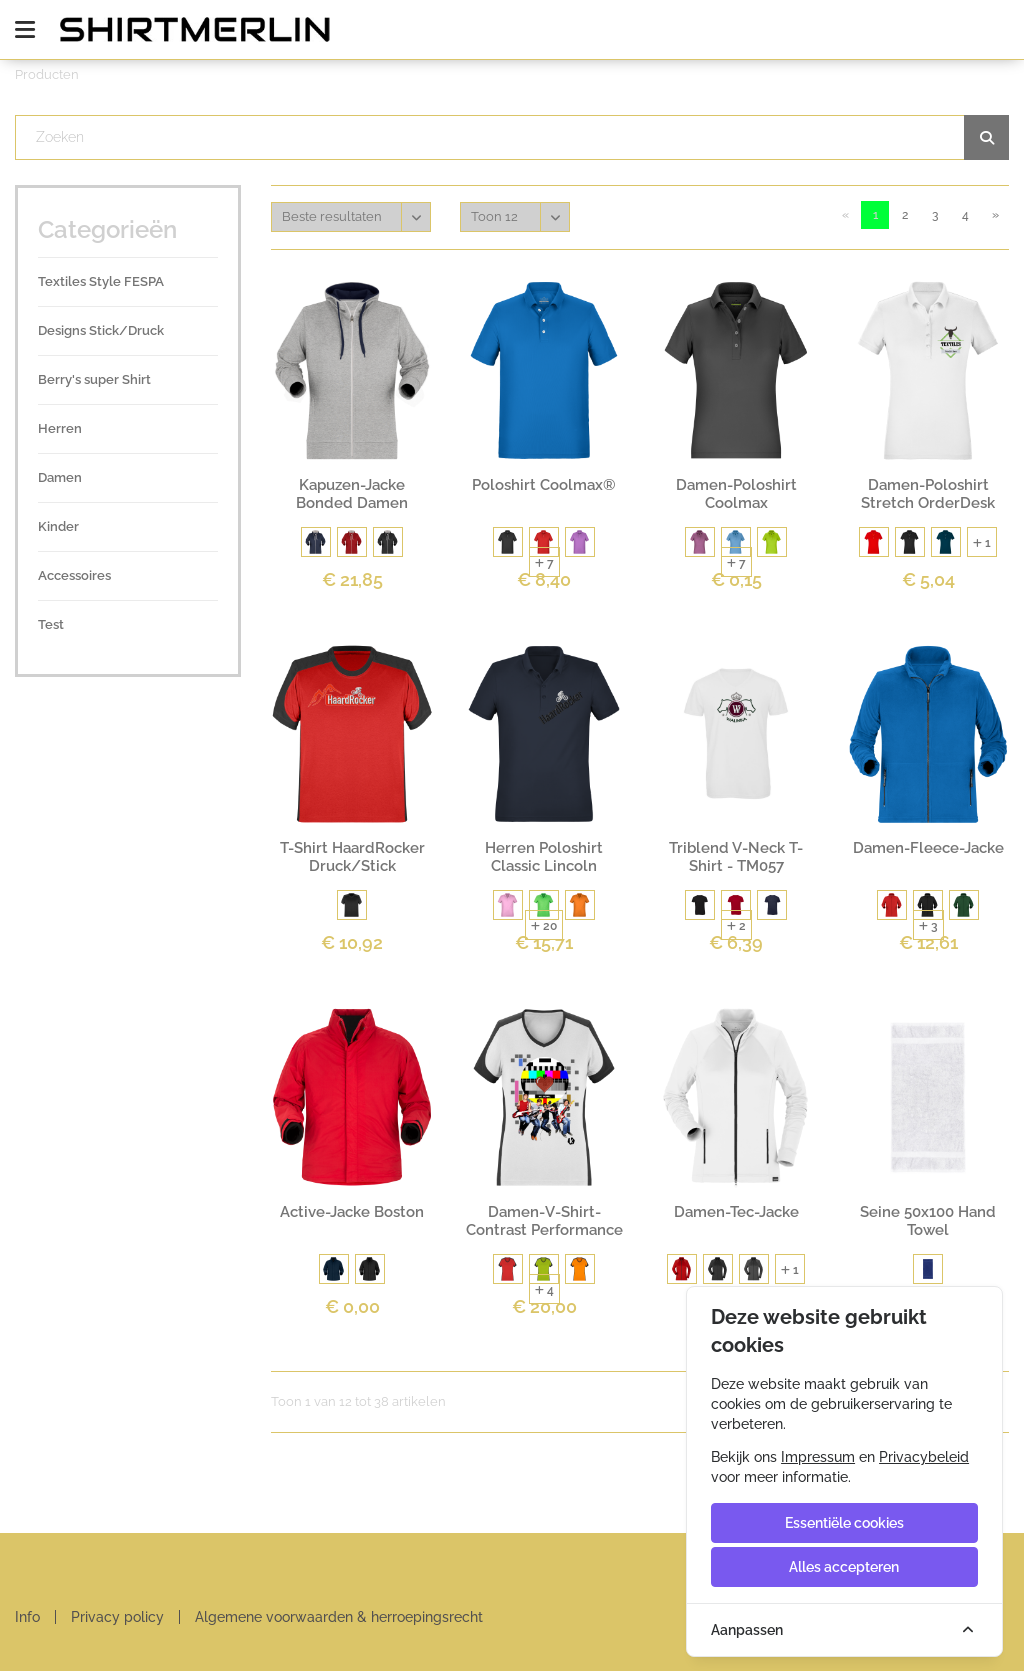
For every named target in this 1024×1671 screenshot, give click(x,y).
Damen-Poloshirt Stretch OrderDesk (928, 494)
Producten (47, 74)
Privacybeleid (924, 1457)
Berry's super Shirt (94, 379)
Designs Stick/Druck (101, 330)
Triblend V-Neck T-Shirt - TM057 (736, 857)
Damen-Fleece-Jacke (928, 848)
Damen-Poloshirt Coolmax (736, 494)
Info (27, 1617)
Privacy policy (117, 1617)
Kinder (58, 526)
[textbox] (512, 137)
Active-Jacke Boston (352, 1212)
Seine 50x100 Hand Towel (928, 1221)
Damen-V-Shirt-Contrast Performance (544, 1221)
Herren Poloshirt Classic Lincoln (544, 857)
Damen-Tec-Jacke (736, 1212)
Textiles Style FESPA (101, 281)
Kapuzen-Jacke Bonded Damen (352, 494)
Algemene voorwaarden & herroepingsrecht (339, 1617)
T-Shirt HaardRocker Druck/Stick (352, 857)
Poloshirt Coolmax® (544, 485)
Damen (60, 477)
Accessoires (74, 575)
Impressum (818, 1457)
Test (51, 624)
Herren (60, 428)
